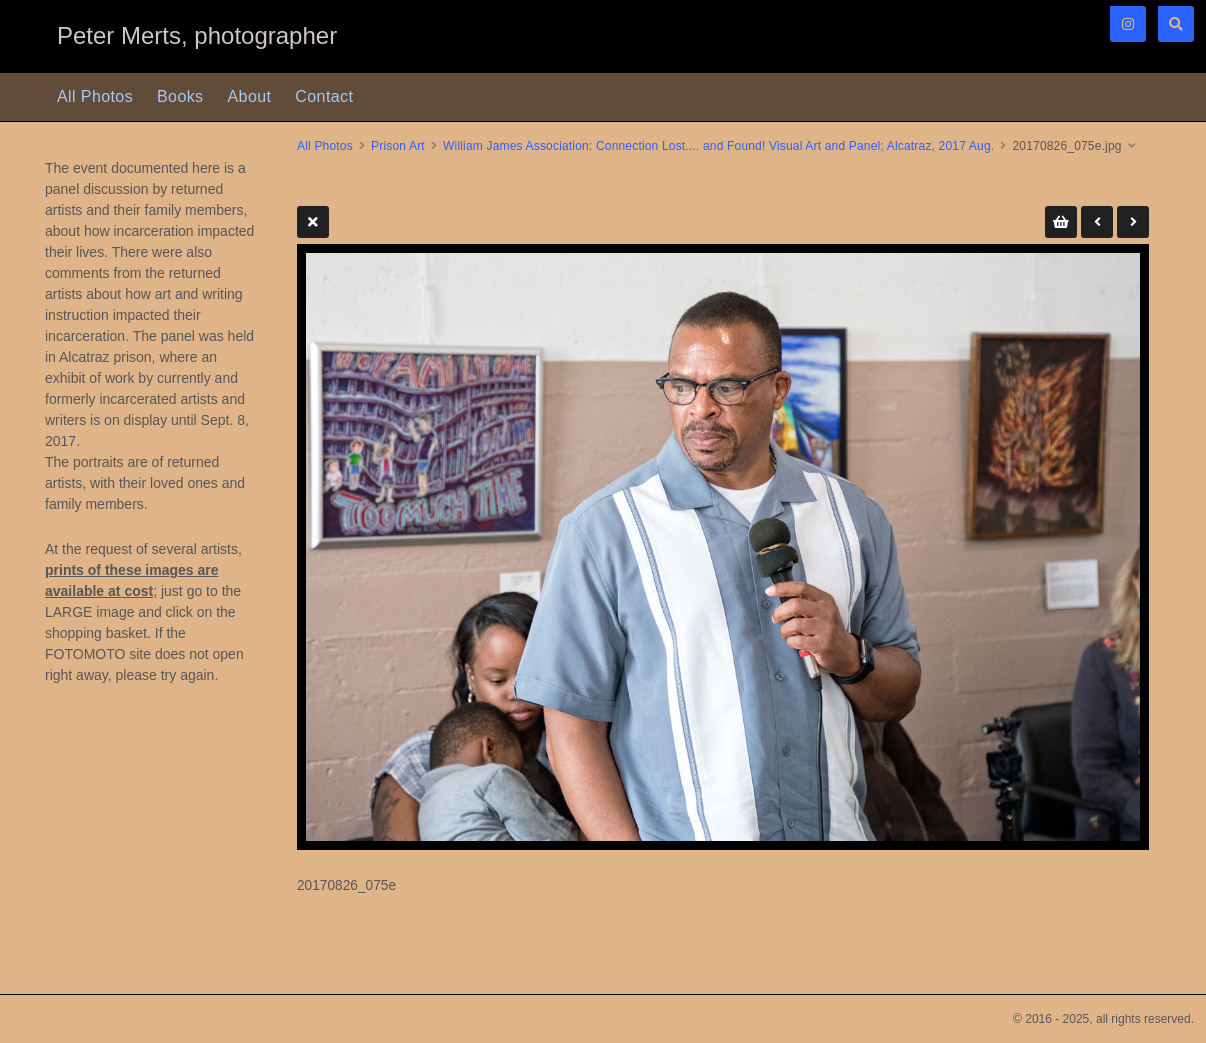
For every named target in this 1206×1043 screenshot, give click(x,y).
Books (180, 96)
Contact (324, 96)
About (250, 96)
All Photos (95, 96)
